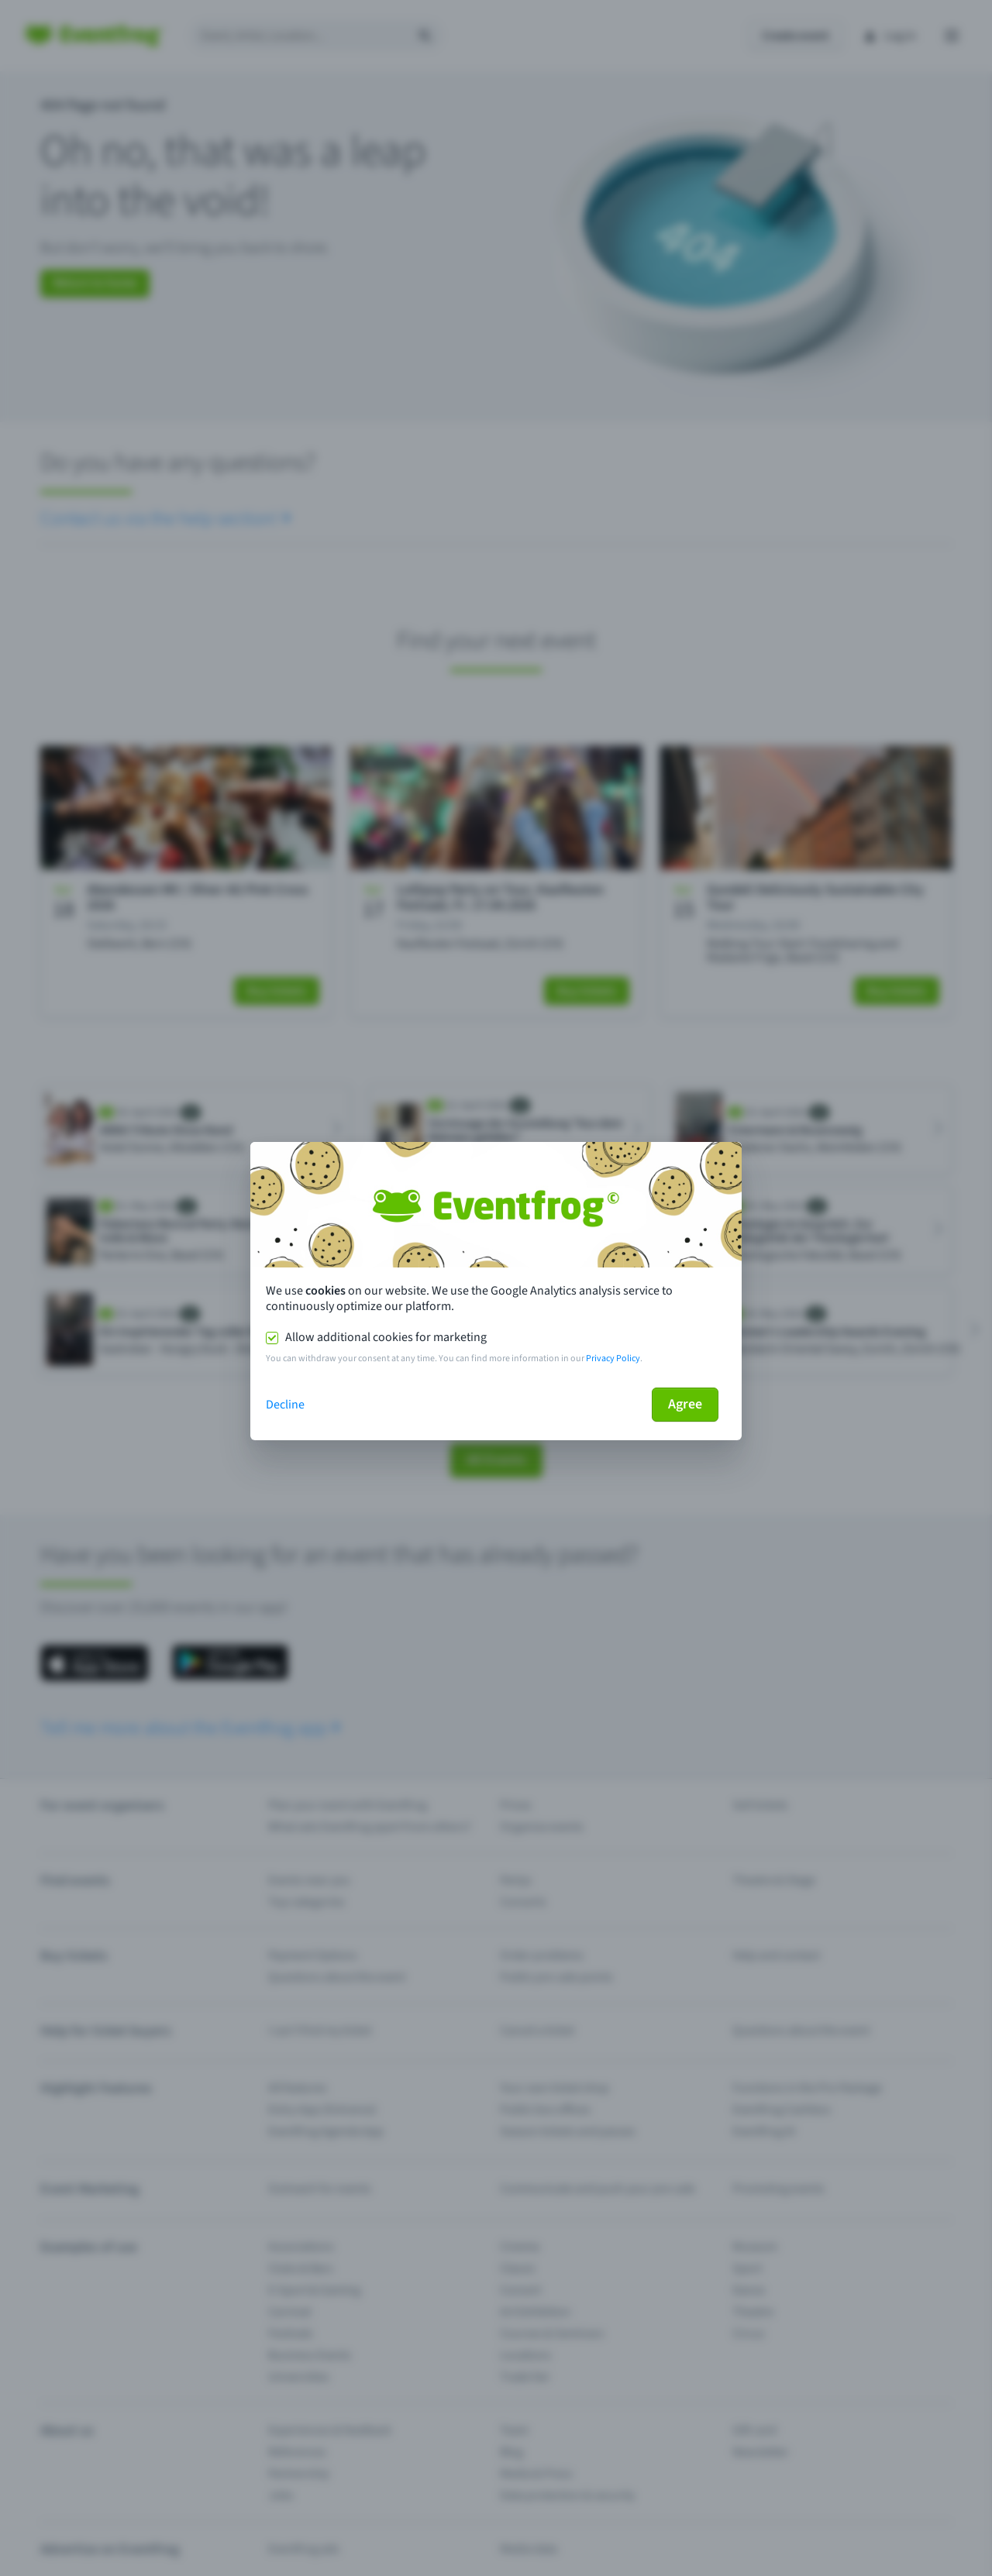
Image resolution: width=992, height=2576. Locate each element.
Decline (285, 1404)
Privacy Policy (613, 1358)
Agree (685, 1404)
